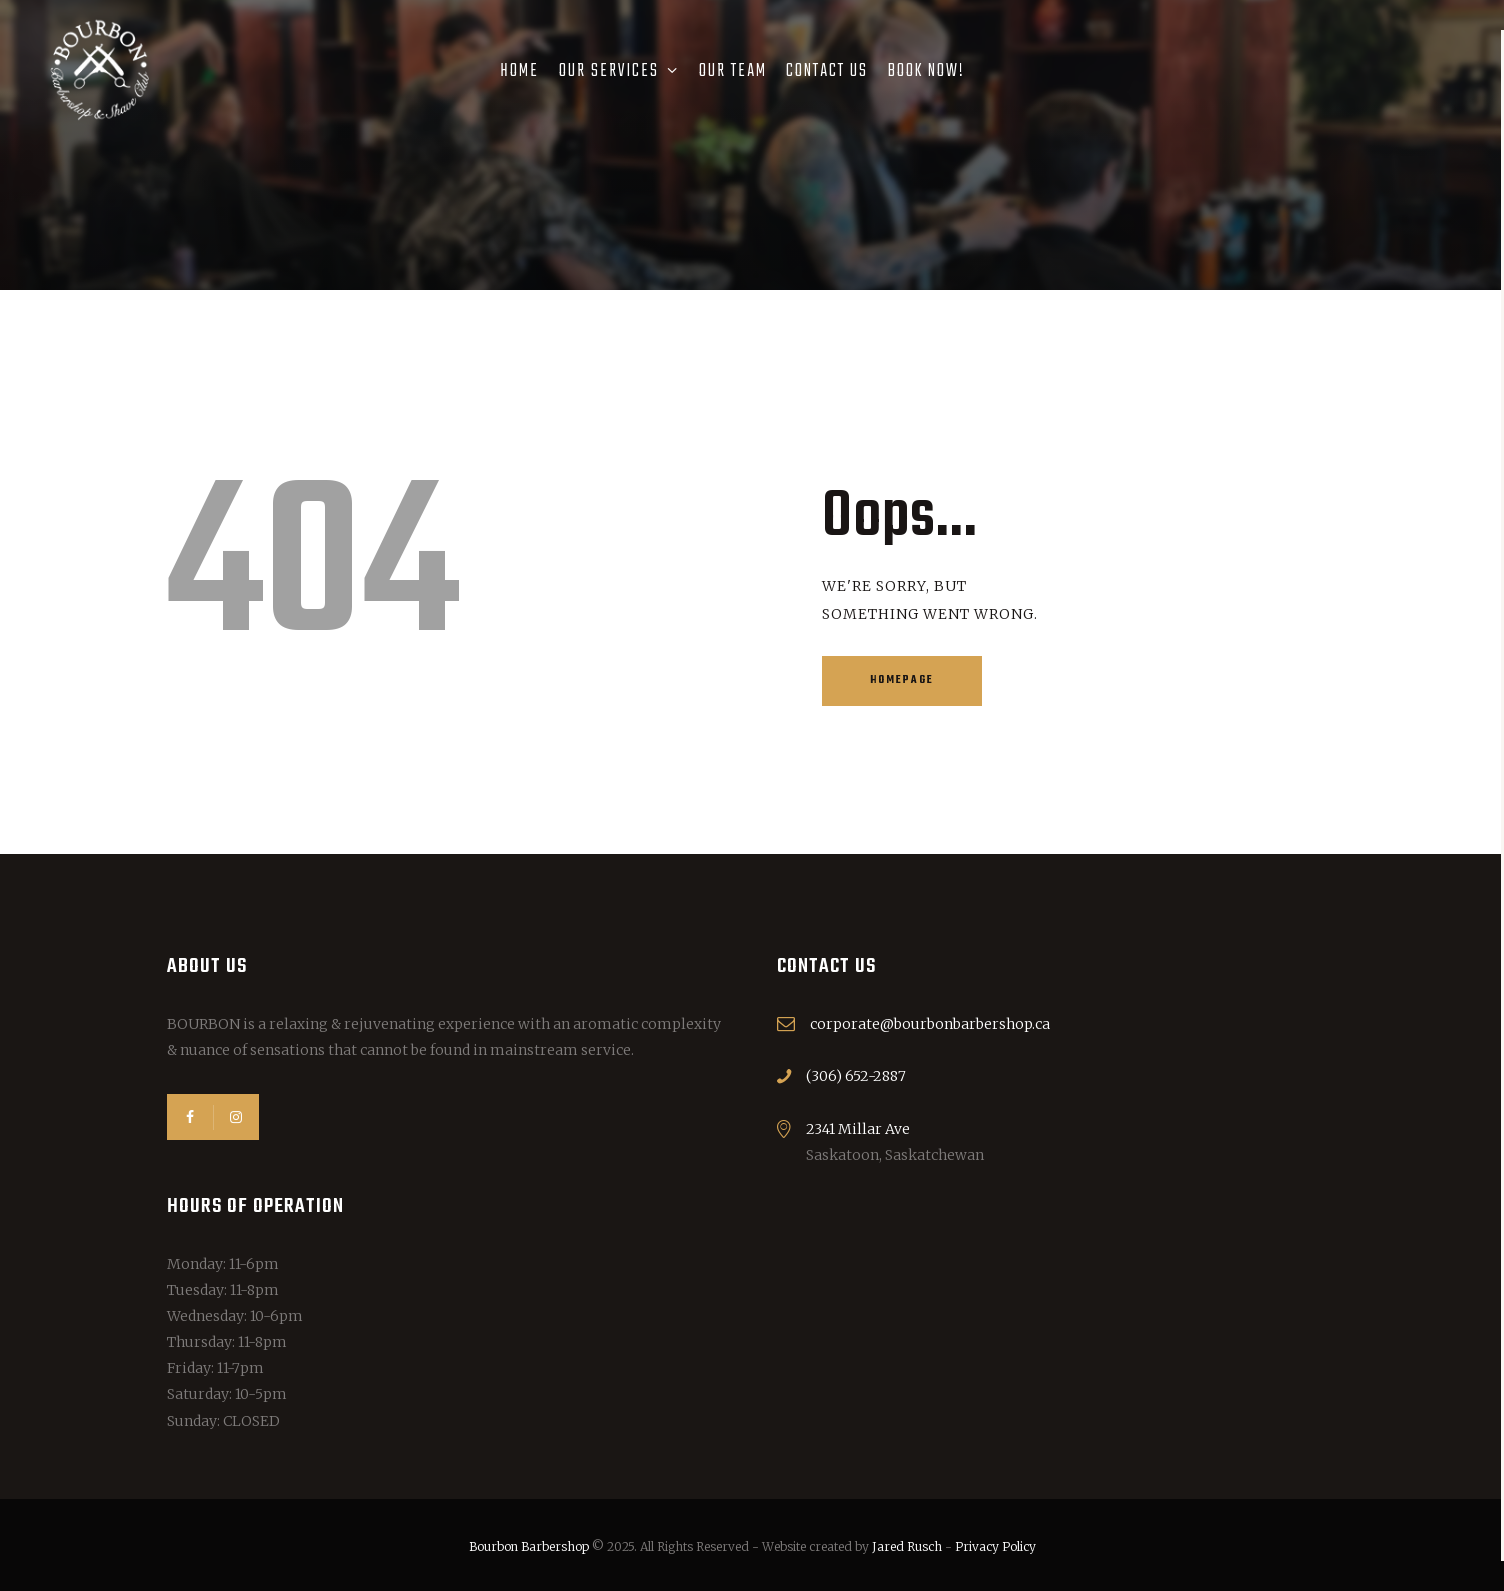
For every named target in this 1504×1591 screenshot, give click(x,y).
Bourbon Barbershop (529, 1546)
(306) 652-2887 (856, 1076)
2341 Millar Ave (858, 1129)
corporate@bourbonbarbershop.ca (930, 1024)
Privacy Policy (995, 1546)
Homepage (902, 680)
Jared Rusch (907, 1546)
